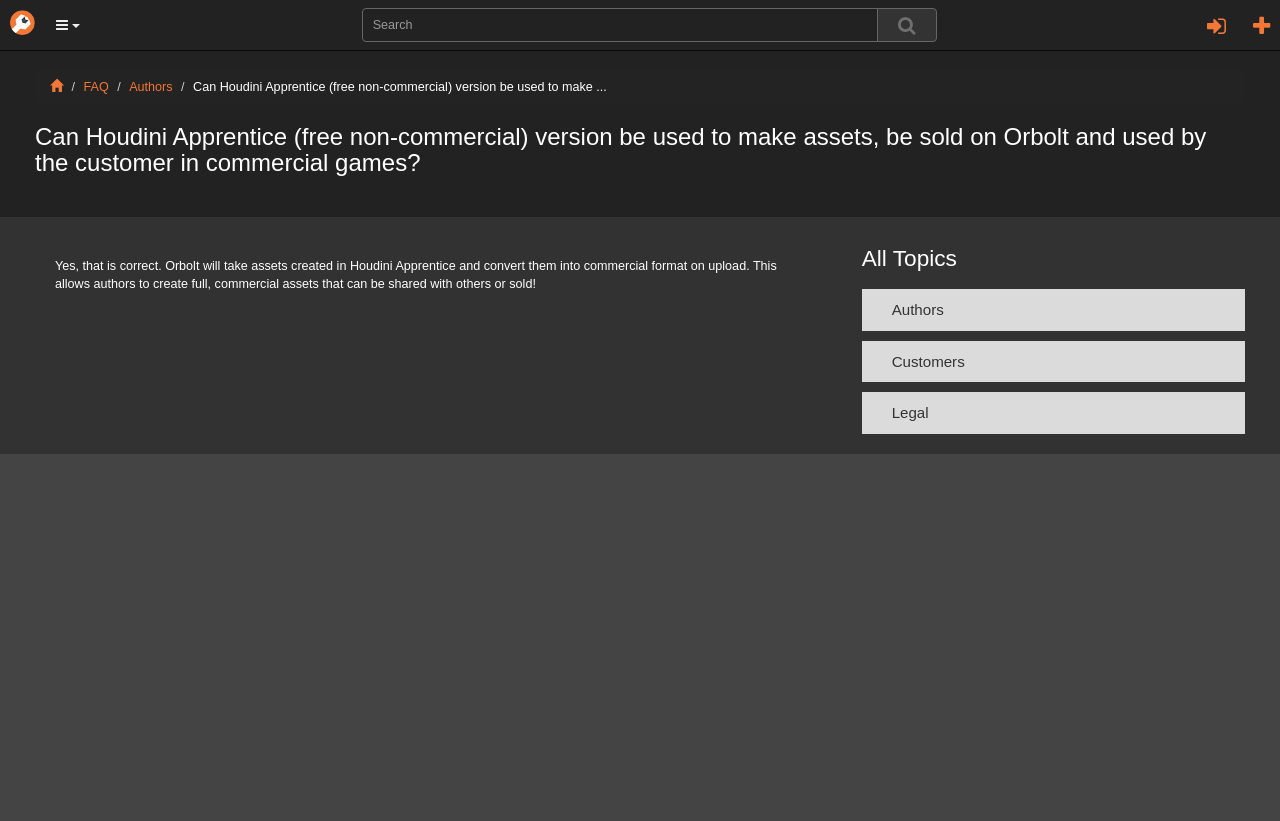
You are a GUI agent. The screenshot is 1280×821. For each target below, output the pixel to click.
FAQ (96, 87)
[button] (68, 25)
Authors (150, 87)
